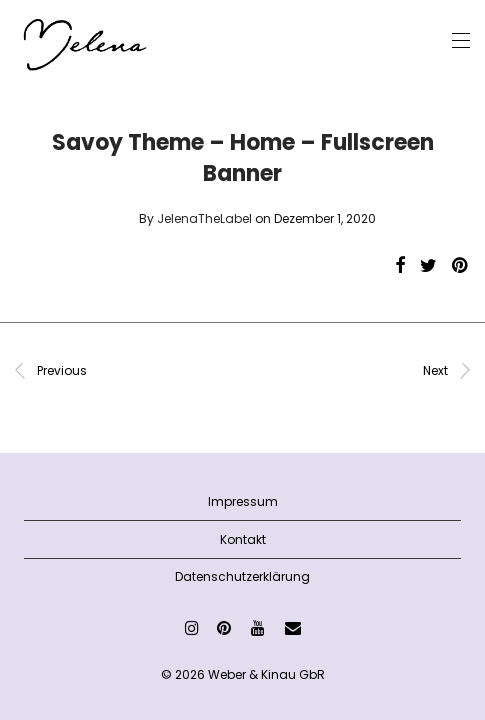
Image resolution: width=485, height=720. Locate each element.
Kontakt (243, 539)
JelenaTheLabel (204, 218)
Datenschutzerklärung (242, 576)
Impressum (243, 501)
